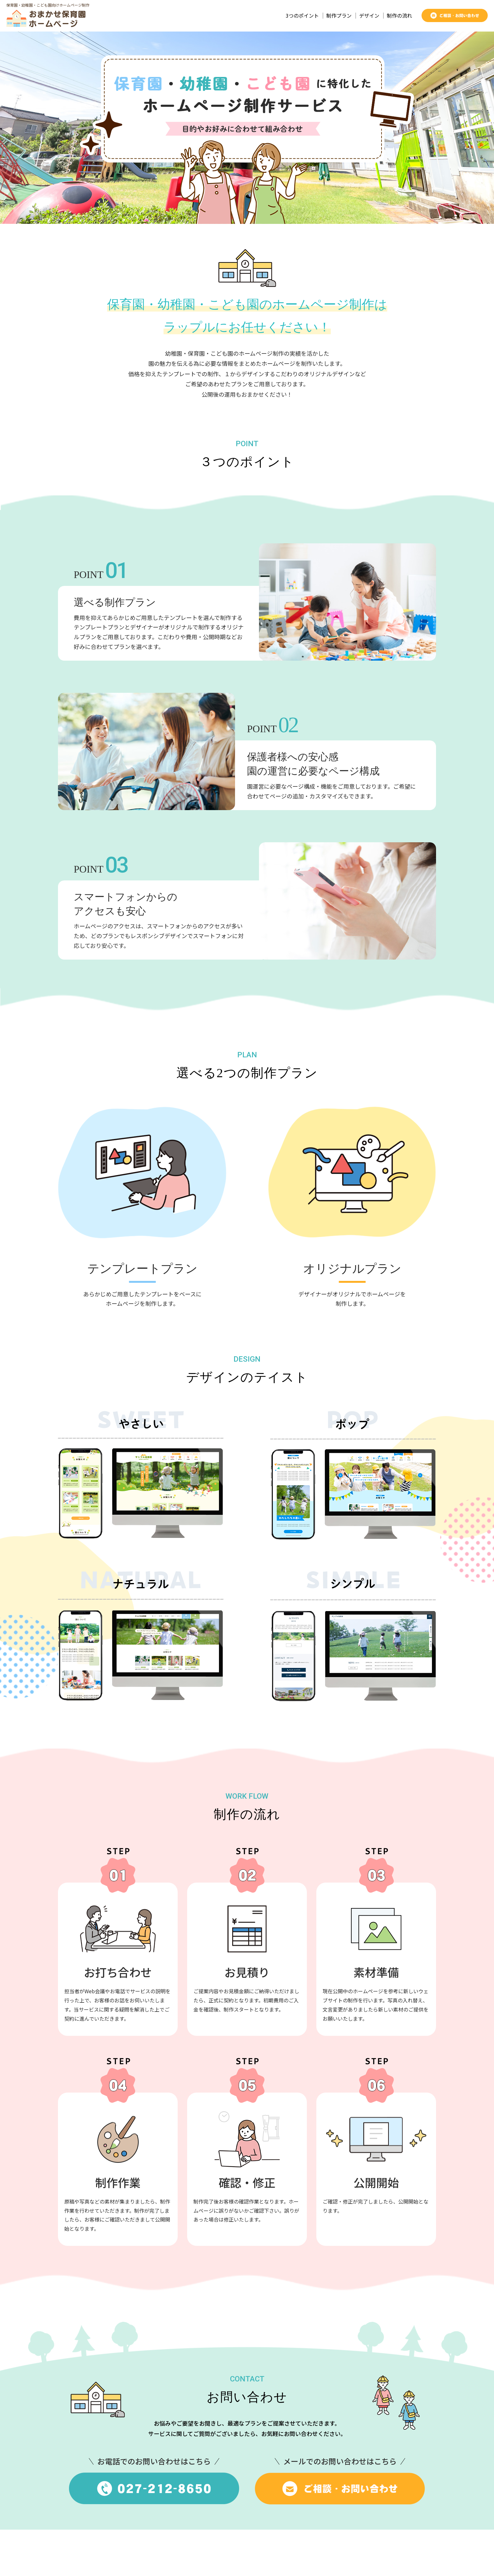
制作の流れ (399, 16)
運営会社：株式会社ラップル (360, 2556)
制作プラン (339, 16)
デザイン (369, 16)
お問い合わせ (421, 2556)
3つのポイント (302, 16)
